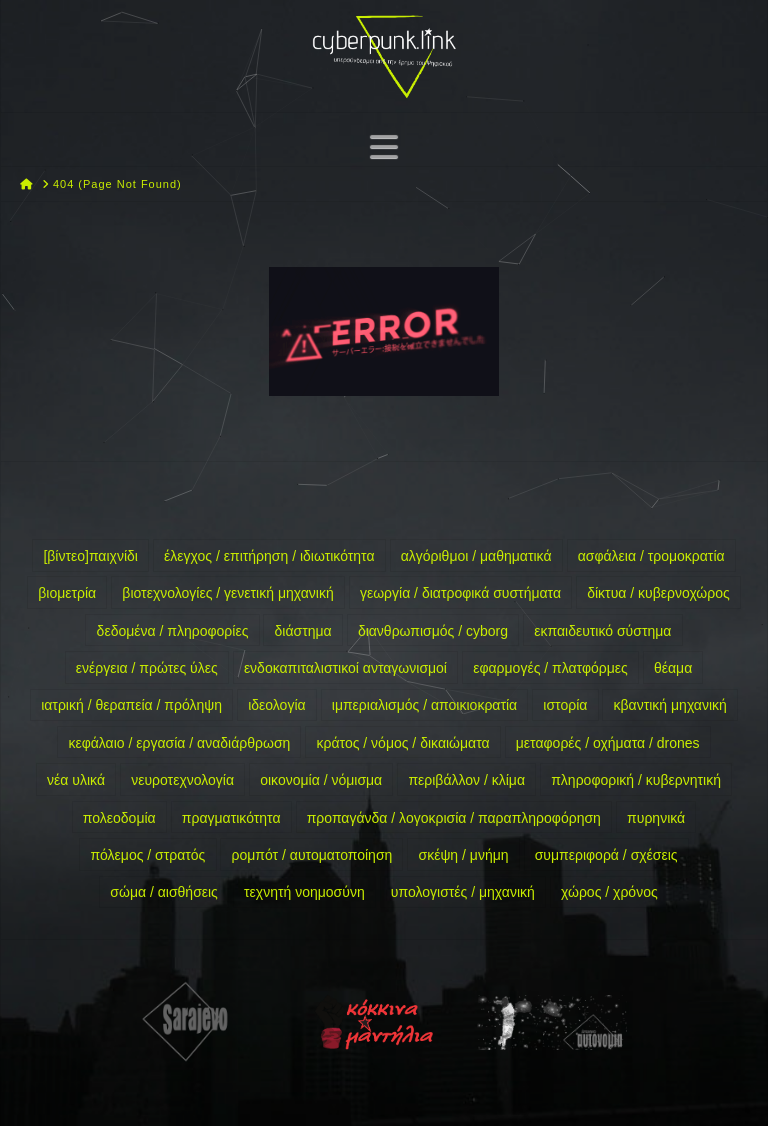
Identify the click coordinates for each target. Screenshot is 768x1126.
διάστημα (303, 631)
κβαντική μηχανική (670, 705)
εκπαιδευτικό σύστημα (602, 631)
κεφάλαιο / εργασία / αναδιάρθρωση (179, 743)
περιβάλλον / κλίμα (466, 780)
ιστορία (565, 705)
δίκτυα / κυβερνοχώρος (658, 593)
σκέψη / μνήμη (464, 855)
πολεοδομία (119, 818)
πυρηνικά (656, 818)
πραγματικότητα (231, 818)
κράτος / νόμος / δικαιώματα (403, 743)
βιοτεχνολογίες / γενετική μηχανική (227, 593)
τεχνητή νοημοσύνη (304, 892)
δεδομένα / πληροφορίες (173, 631)
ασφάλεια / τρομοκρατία (651, 556)
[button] (384, 146)
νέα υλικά (76, 780)
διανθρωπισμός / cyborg (433, 631)
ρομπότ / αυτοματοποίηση (312, 855)
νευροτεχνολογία (182, 780)
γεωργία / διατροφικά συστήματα (460, 593)
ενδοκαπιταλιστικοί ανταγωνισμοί (345, 668)
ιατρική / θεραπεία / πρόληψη (131, 705)
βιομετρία (67, 593)
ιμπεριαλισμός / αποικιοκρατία (424, 705)
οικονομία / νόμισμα (321, 780)
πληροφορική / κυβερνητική (636, 780)
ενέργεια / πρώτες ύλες (147, 668)
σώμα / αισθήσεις (164, 892)
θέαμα (673, 668)
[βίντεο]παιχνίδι (90, 556)
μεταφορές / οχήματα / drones (608, 743)
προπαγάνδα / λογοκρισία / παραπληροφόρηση (454, 818)
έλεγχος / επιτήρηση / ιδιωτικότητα (269, 556)
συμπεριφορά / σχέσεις (606, 855)
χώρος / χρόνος (609, 892)
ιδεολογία (276, 705)
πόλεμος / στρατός (147, 855)
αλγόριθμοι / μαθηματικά (476, 556)
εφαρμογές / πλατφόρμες (550, 668)
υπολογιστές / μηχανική (463, 892)
